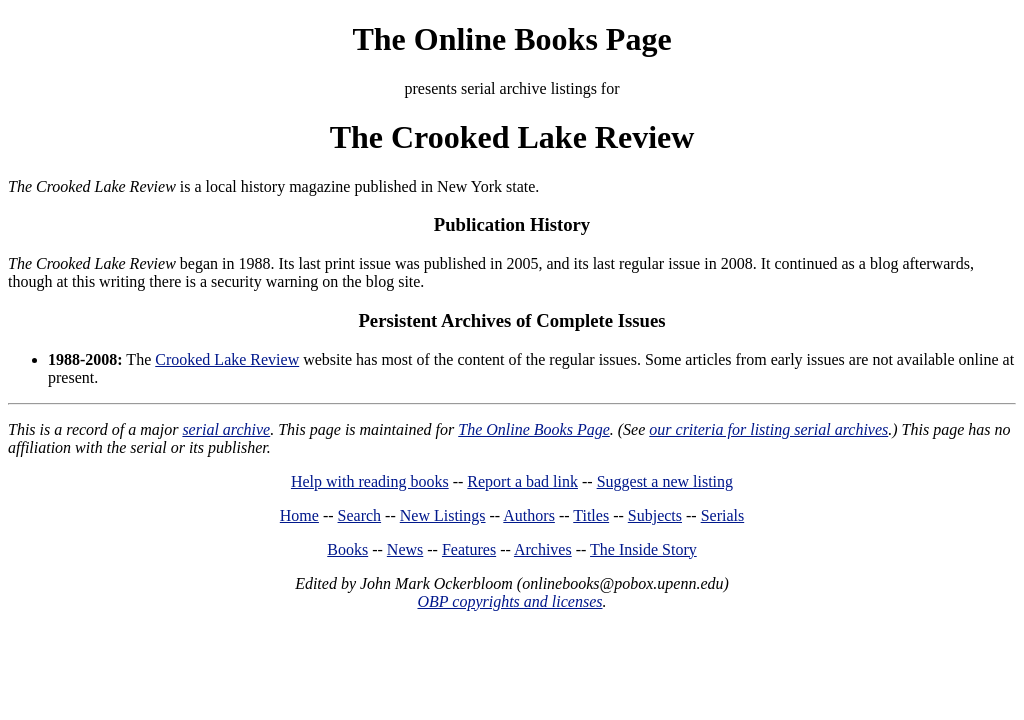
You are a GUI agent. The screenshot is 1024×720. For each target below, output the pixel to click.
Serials (723, 515)
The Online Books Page (511, 39)
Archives (543, 549)
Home (299, 515)
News (405, 549)
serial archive (226, 429)
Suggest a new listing (665, 481)
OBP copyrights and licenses (509, 601)
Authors (529, 515)
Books (347, 549)
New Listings (443, 515)
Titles (591, 515)
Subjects (655, 515)
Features (469, 549)
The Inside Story (643, 549)
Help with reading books (370, 481)
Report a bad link (522, 481)
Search (360, 515)
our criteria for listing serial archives (768, 429)
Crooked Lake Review (227, 359)
